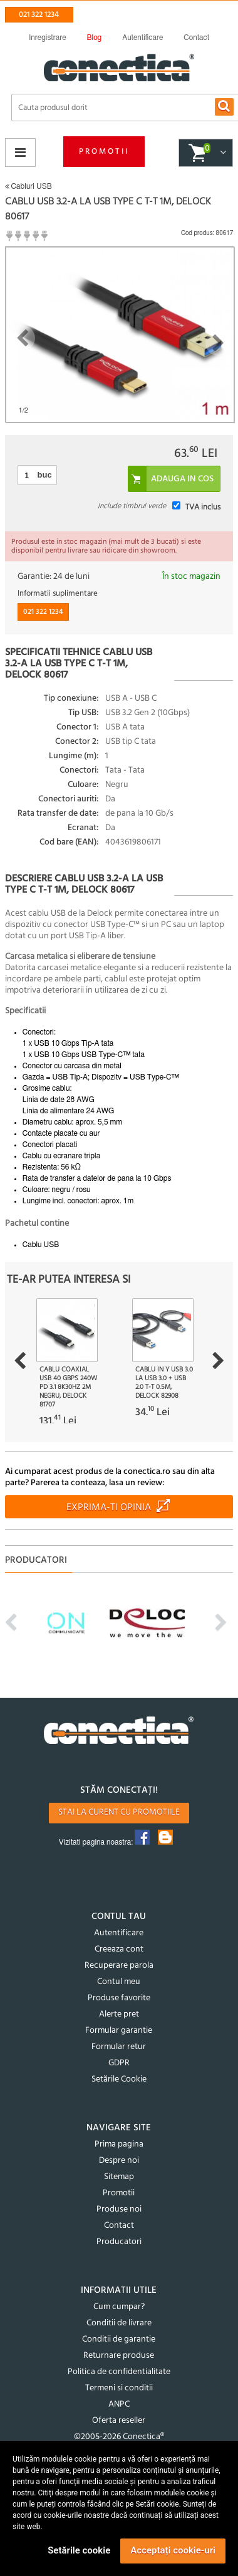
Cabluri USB (28, 186)
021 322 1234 (39, 14)
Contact (119, 2225)
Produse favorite (119, 1998)
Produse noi (119, 2209)
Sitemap (119, 2177)
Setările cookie (79, 2550)
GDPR (119, 2063)
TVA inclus (202, 507)
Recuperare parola (119, 1965)
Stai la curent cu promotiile (119, 1812)
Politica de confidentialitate (119, 2372)
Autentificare (118, 1933)
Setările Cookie (119, 2079)
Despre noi (119, 2160)
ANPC (119, 2404)
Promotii (104, 151)
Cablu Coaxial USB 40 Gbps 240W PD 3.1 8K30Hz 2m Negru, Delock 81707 (68, 1387)
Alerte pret (119, 2014)
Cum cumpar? (119, 2307)
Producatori (119, 2242)
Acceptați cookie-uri (172, 2550)
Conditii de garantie (118, 2339)
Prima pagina (119, 2144)
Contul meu (118, 1982)
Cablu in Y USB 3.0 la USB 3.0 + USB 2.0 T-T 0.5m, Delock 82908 (164, 1382)
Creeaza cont (119, 1949)
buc (45, 474)
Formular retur (118, 2047)
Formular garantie (118, 2030)
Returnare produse (118, 2355)
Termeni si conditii (119, 2388)
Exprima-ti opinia (108, 1508)
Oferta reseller (118, 2420)
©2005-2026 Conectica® (119, 2437)
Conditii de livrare (119, 2323)
